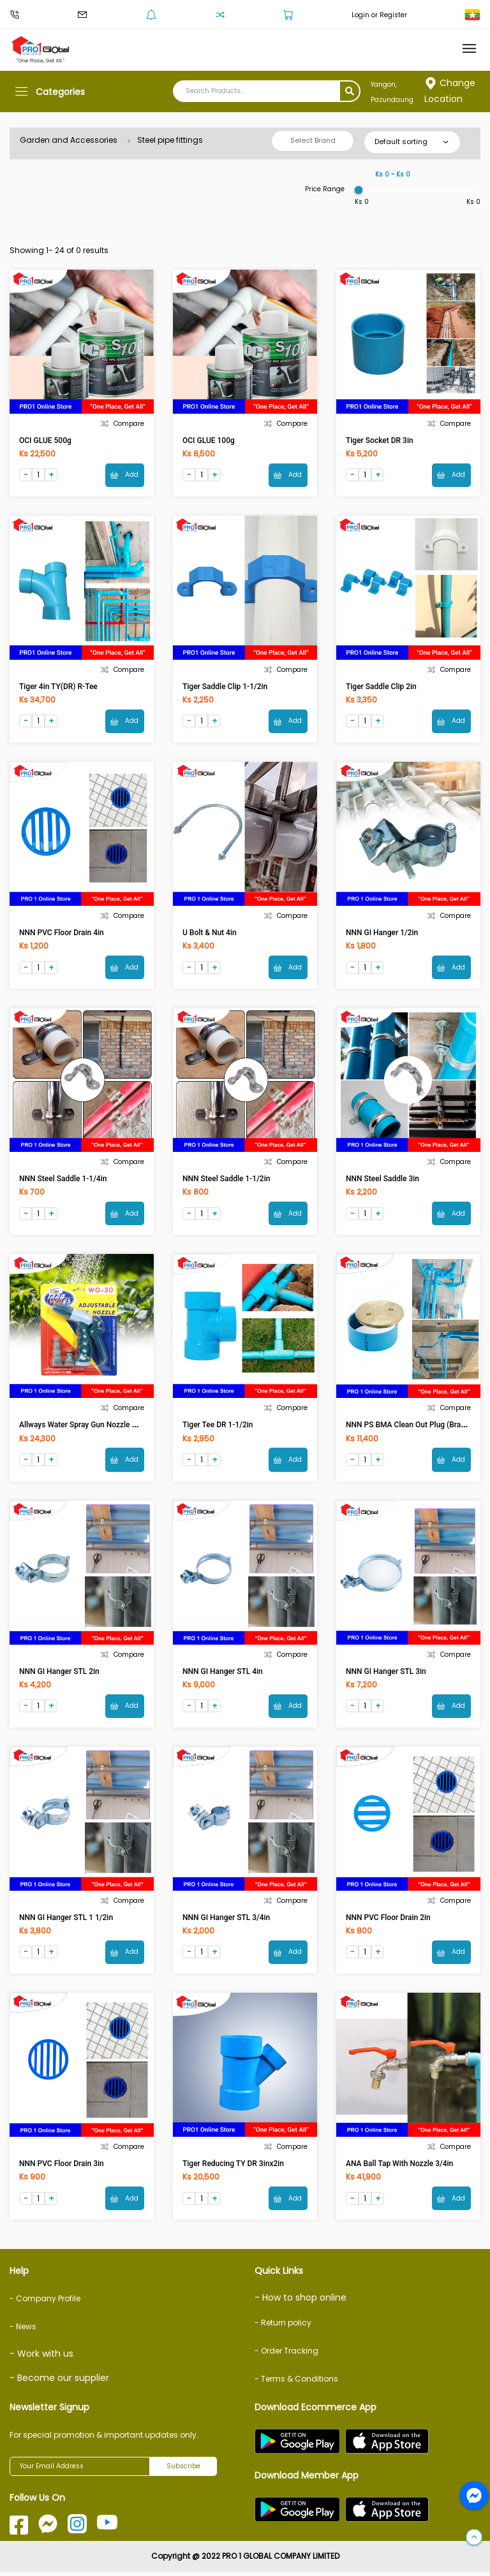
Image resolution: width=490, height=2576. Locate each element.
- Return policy (283, 2326)
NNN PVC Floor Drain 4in (61, 933)
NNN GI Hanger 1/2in (382, 933)
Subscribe (183, 2470)
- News (23, 2330)
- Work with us (41, 2358)
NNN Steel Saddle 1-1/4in (63, 1180)
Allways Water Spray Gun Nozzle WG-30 (87, 1427)
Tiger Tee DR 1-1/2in (217, 1427)
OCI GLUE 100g (208, 440)
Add (124, 475)
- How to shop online (300, 2302)
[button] (474, 2537)
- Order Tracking (286, 2354)
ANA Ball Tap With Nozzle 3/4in (399, 2167)
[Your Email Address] (80, 2470)
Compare (122, 423)
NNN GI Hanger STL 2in (59, 1674)
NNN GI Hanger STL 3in (386, 1674)
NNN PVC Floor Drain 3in (61, 2167)
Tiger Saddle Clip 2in (381, 687)
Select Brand (313, 140)
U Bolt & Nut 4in (209, 933)
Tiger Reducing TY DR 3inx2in (233, 2167)
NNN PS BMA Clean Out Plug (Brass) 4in (415, 1427)
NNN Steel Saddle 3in (382, 1180)
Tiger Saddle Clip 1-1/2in (224, 687)
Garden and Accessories (68, 140)
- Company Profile (45, 2302)
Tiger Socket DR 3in (379, 440)
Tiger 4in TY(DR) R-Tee (58, 687)
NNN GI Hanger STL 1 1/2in (66, 1920)
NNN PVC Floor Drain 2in (388, 1920)
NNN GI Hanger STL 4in (222, 1674)
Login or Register (379, 15)
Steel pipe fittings (170, 140)
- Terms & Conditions (296, 2382)
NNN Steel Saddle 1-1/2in (226, 1180)
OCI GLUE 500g (45, 440)
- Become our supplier (59, 2381)
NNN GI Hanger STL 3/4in (226, 1920)
